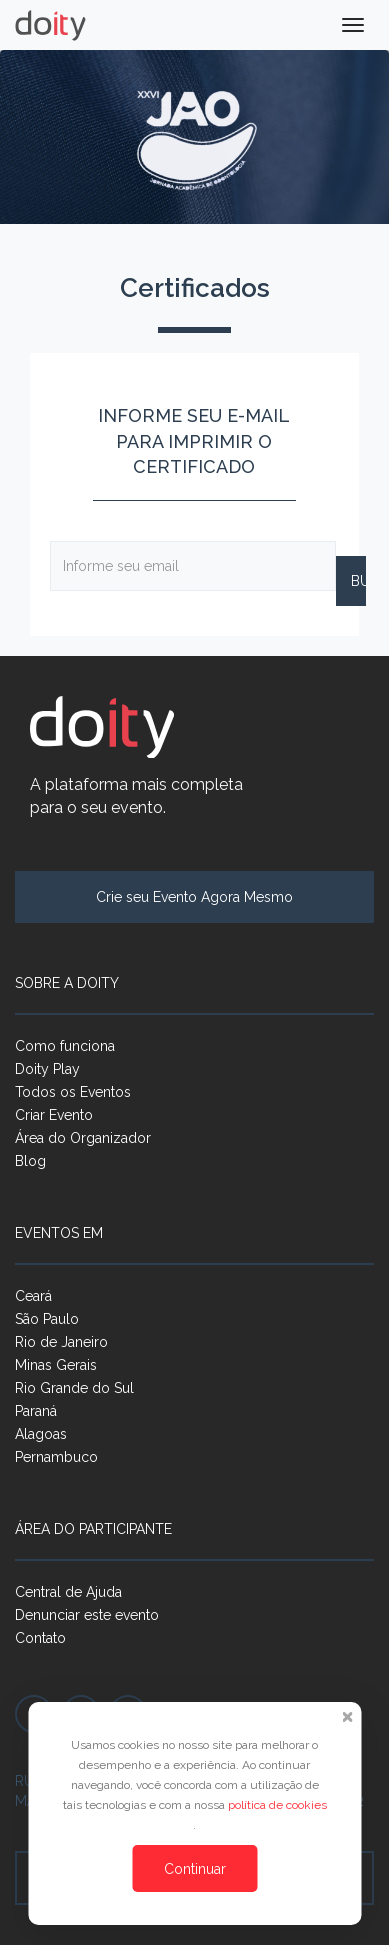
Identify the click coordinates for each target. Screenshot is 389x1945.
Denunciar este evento (87, 1615)
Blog (30, 1161)
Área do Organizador (83, 1138)
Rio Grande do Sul (74, 1388)
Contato (40, 1638)
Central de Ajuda (68, 1592)
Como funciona (65, 1046)
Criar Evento (54, 1115)
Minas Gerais (56, 1365)
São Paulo (47, 1319)
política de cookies (277, 1805)
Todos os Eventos (73, 1092)
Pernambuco (56, 1457)
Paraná (36, 1411)
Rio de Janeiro (61, 1342)
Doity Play (47, 1069)
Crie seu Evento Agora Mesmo (194, 897)
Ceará (33, 1296)
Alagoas (41, 1434)
